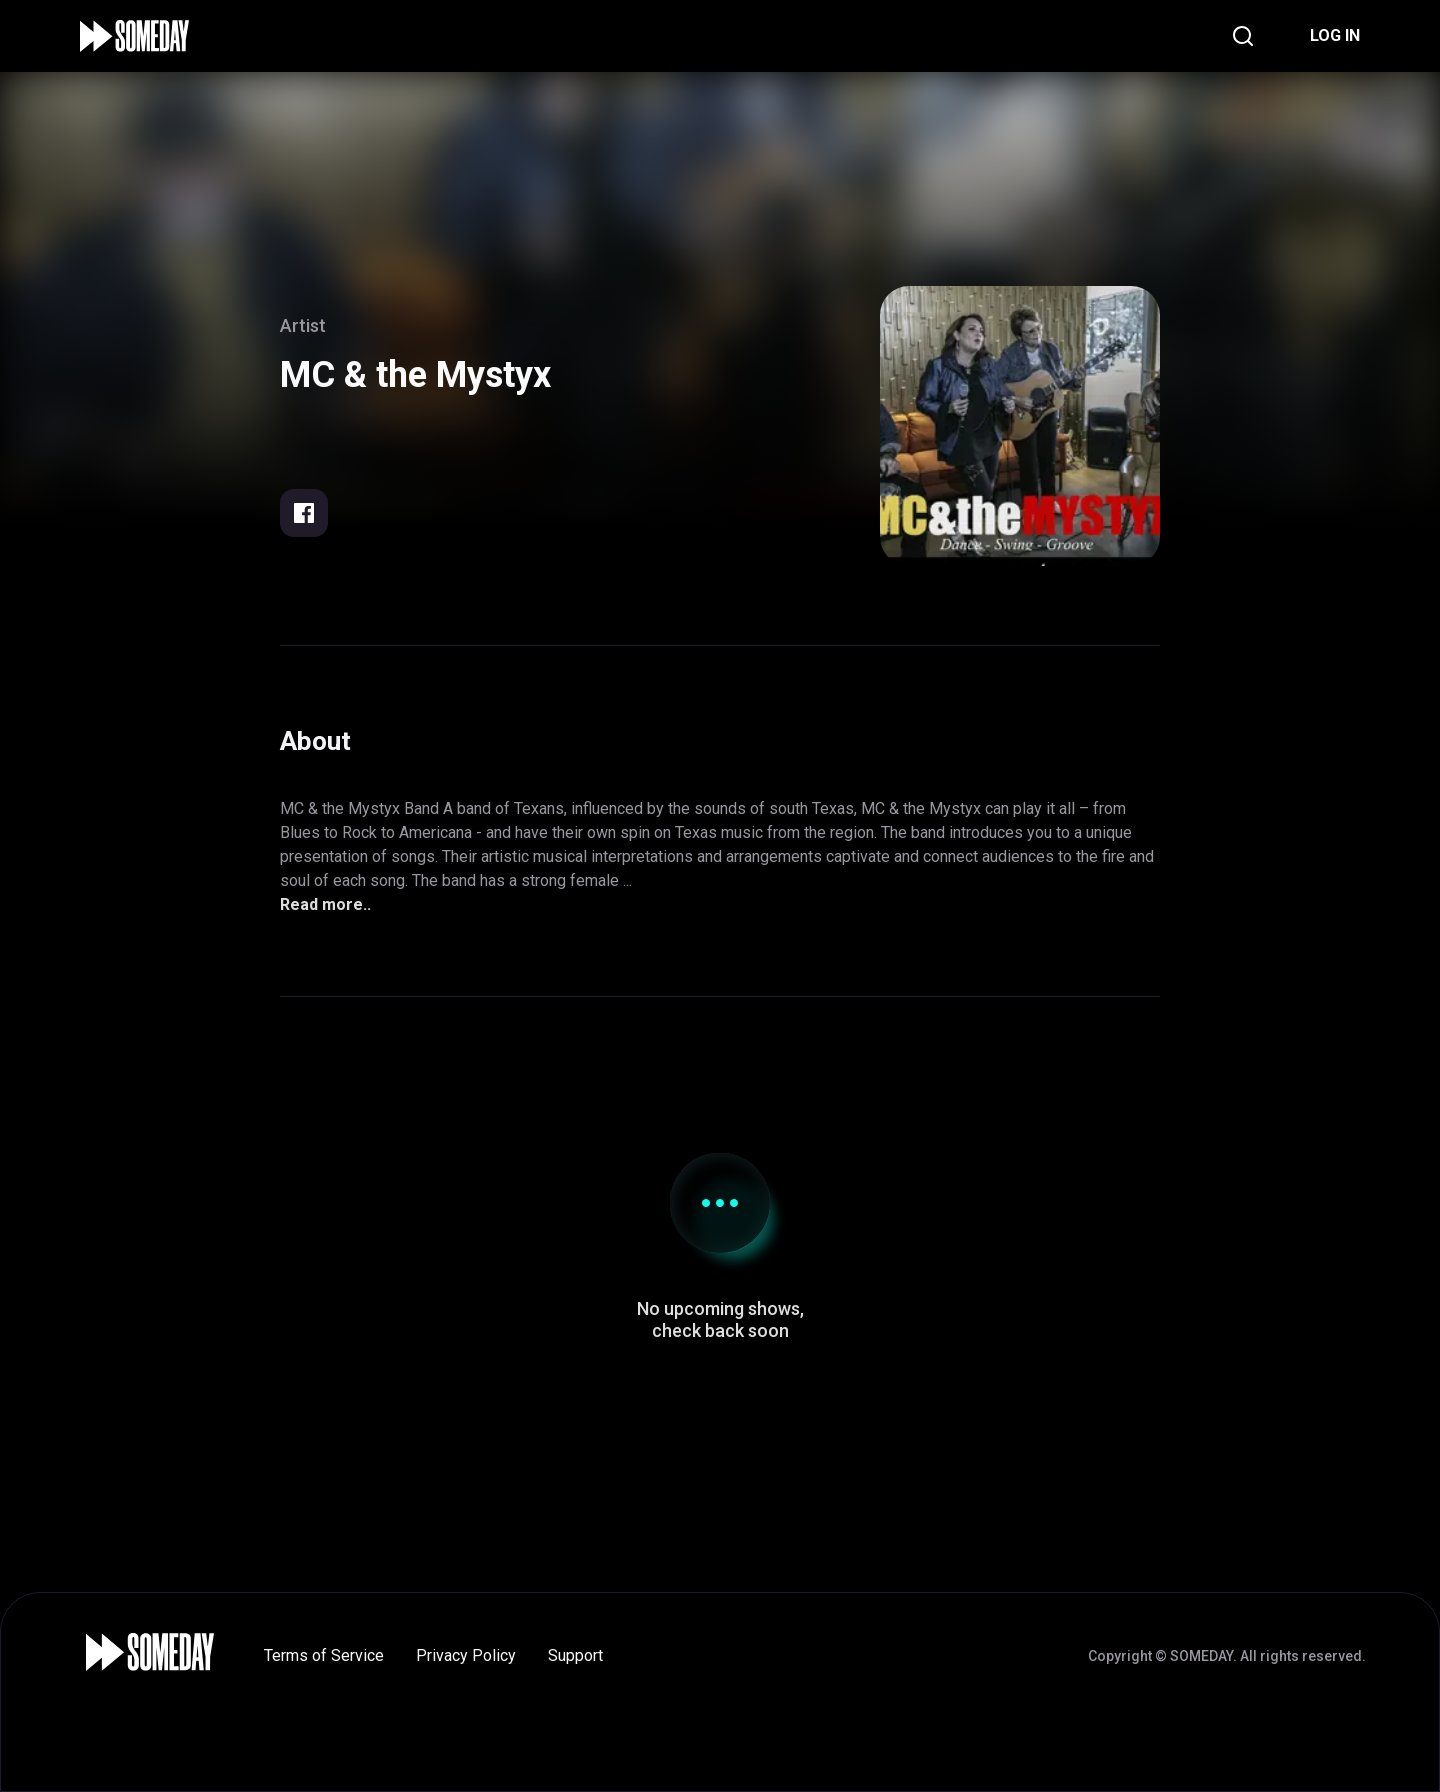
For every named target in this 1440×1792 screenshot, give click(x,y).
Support (575, 1655)
